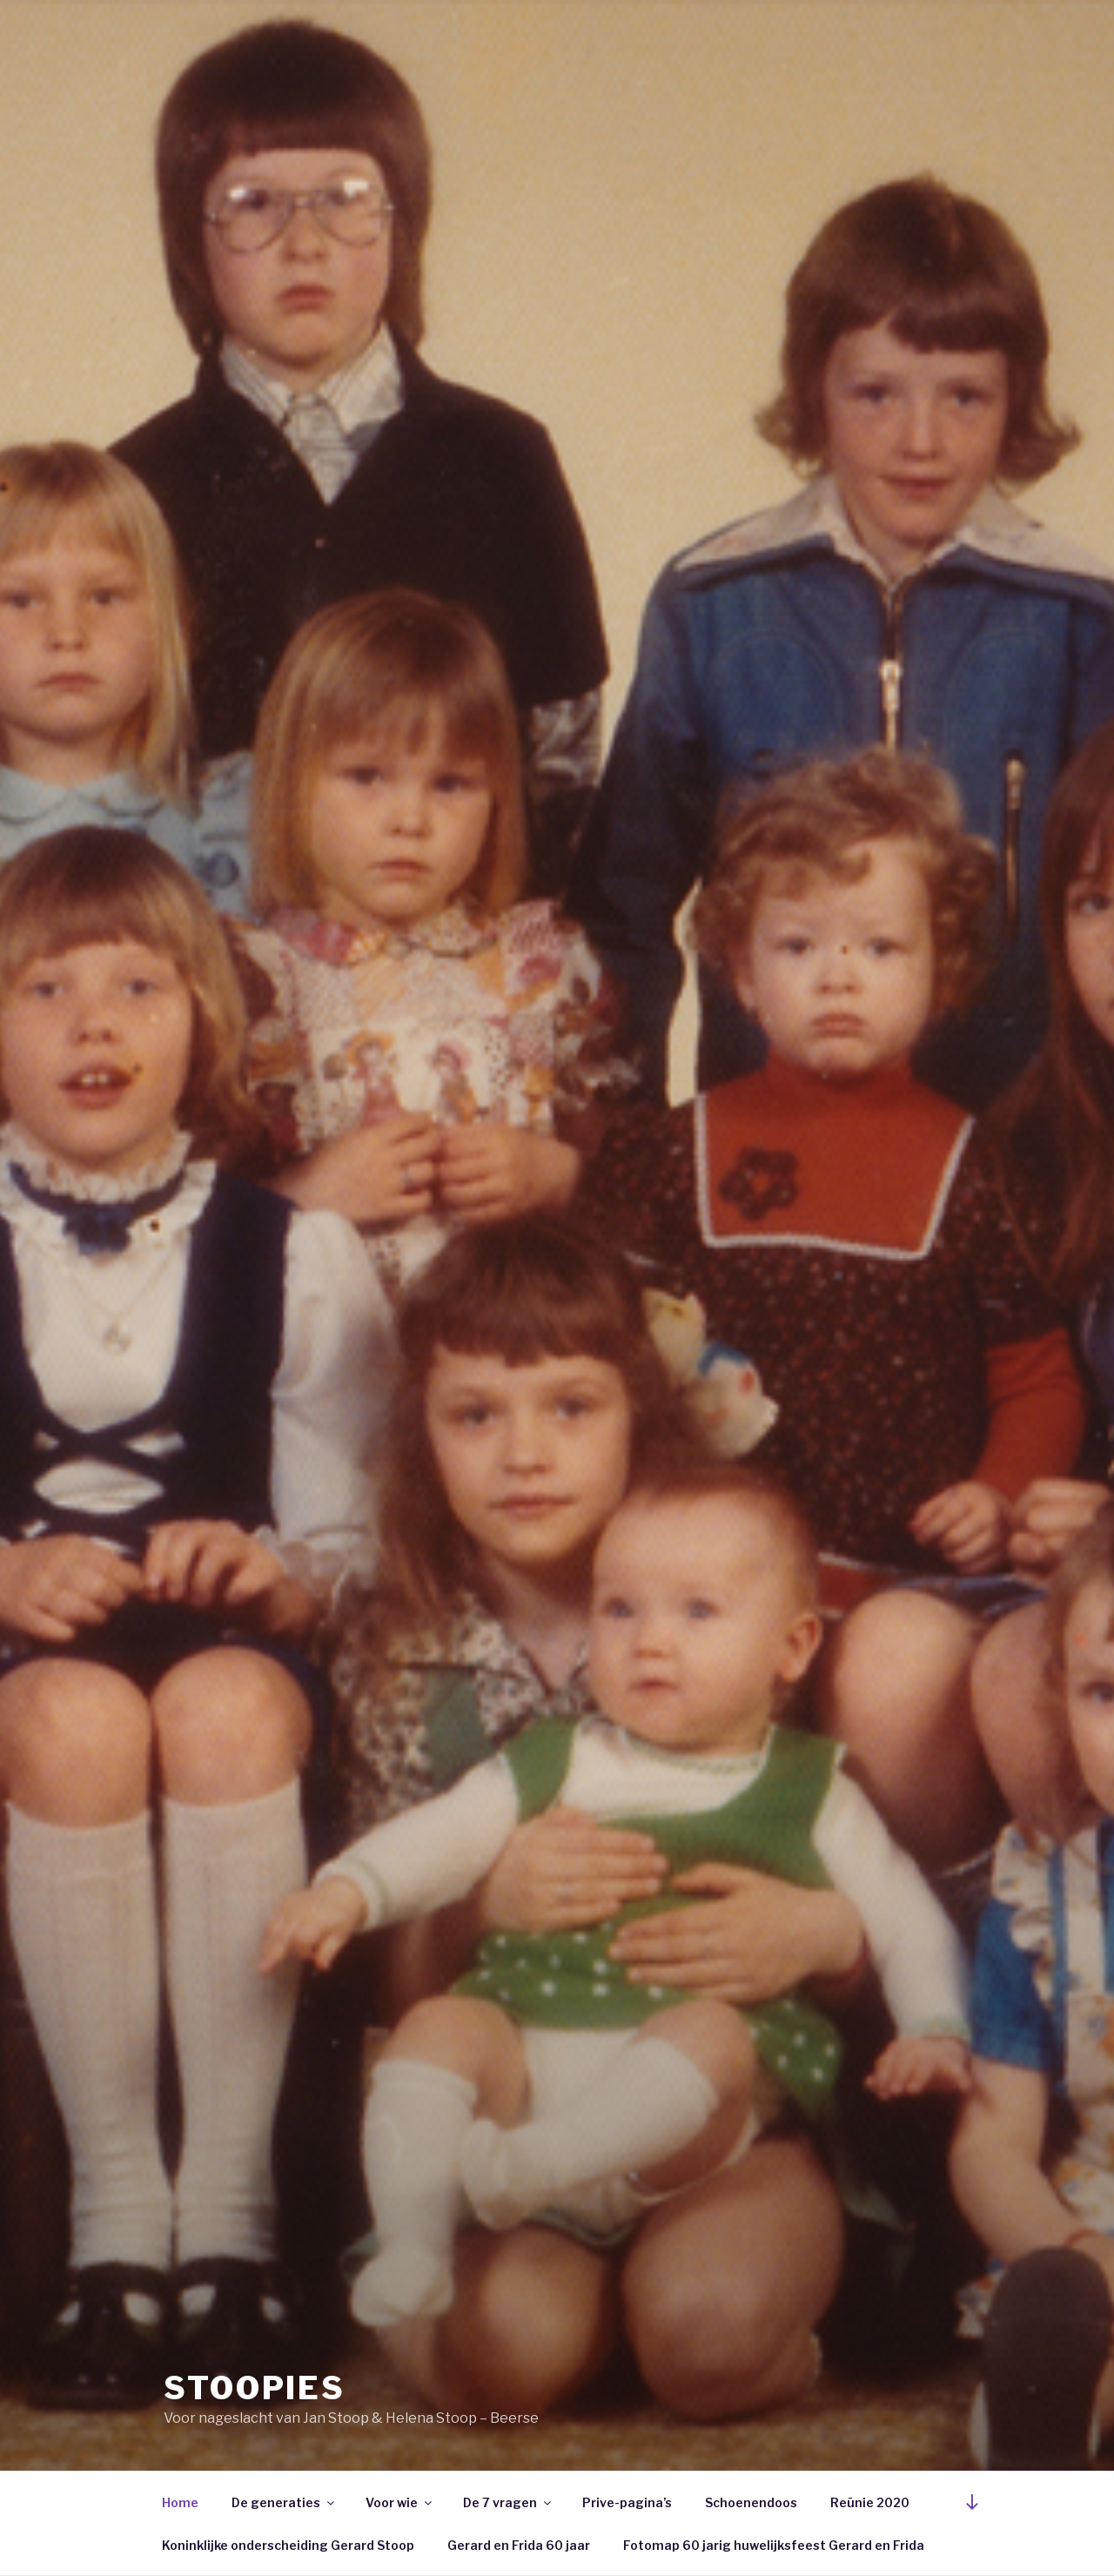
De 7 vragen (508, 2502)
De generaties (284, 2502)
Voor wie (400, 2502)
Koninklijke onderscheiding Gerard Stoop (288, 2545)
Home (180, 2502)
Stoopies (255, 2388)
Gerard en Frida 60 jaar (518, 2545)
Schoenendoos (751, 2502)
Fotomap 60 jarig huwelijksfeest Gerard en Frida (773, 2545)
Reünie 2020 (869, 2502)
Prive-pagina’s (627, 2502)
